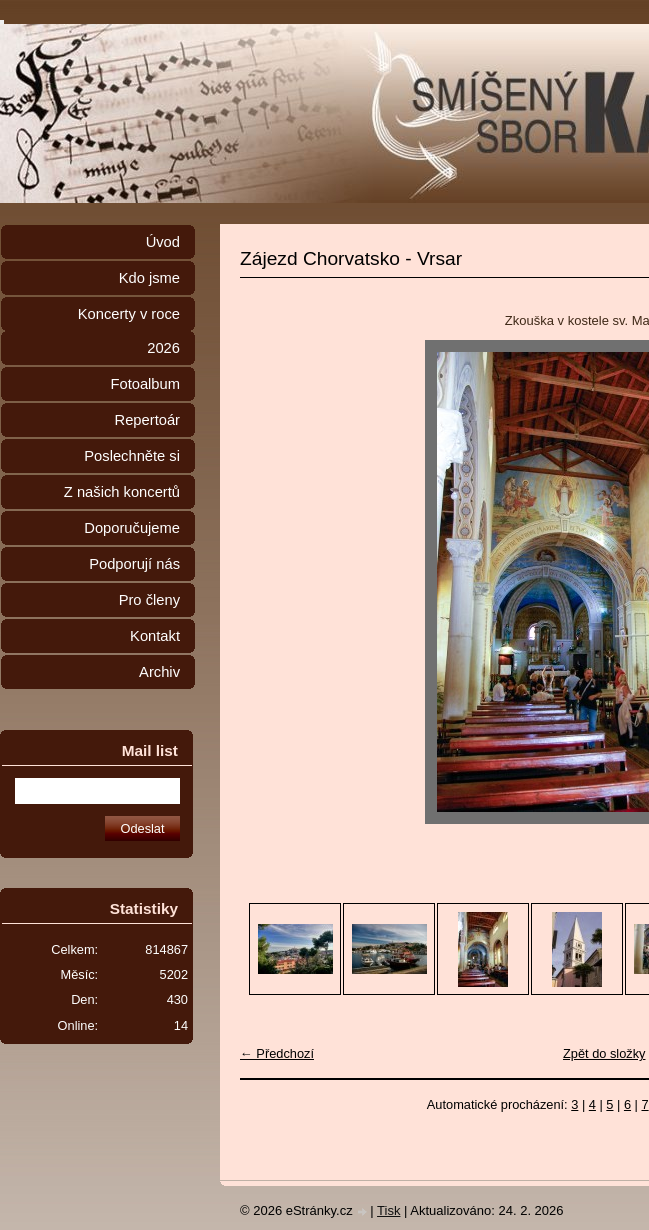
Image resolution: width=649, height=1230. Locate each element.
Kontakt (155, 636)
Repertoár (147, 420)
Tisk (388, 1210)
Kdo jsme (149, 278)
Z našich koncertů (122, 492)
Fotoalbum (145, 384)
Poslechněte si (132, 456)
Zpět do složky (604, 1053)
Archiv (159, 672)
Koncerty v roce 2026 (129, 331)
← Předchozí (277, 1053)
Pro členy (149, 600)
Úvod (163, 242)
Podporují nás (134, 564)
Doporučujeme (132, 528)
